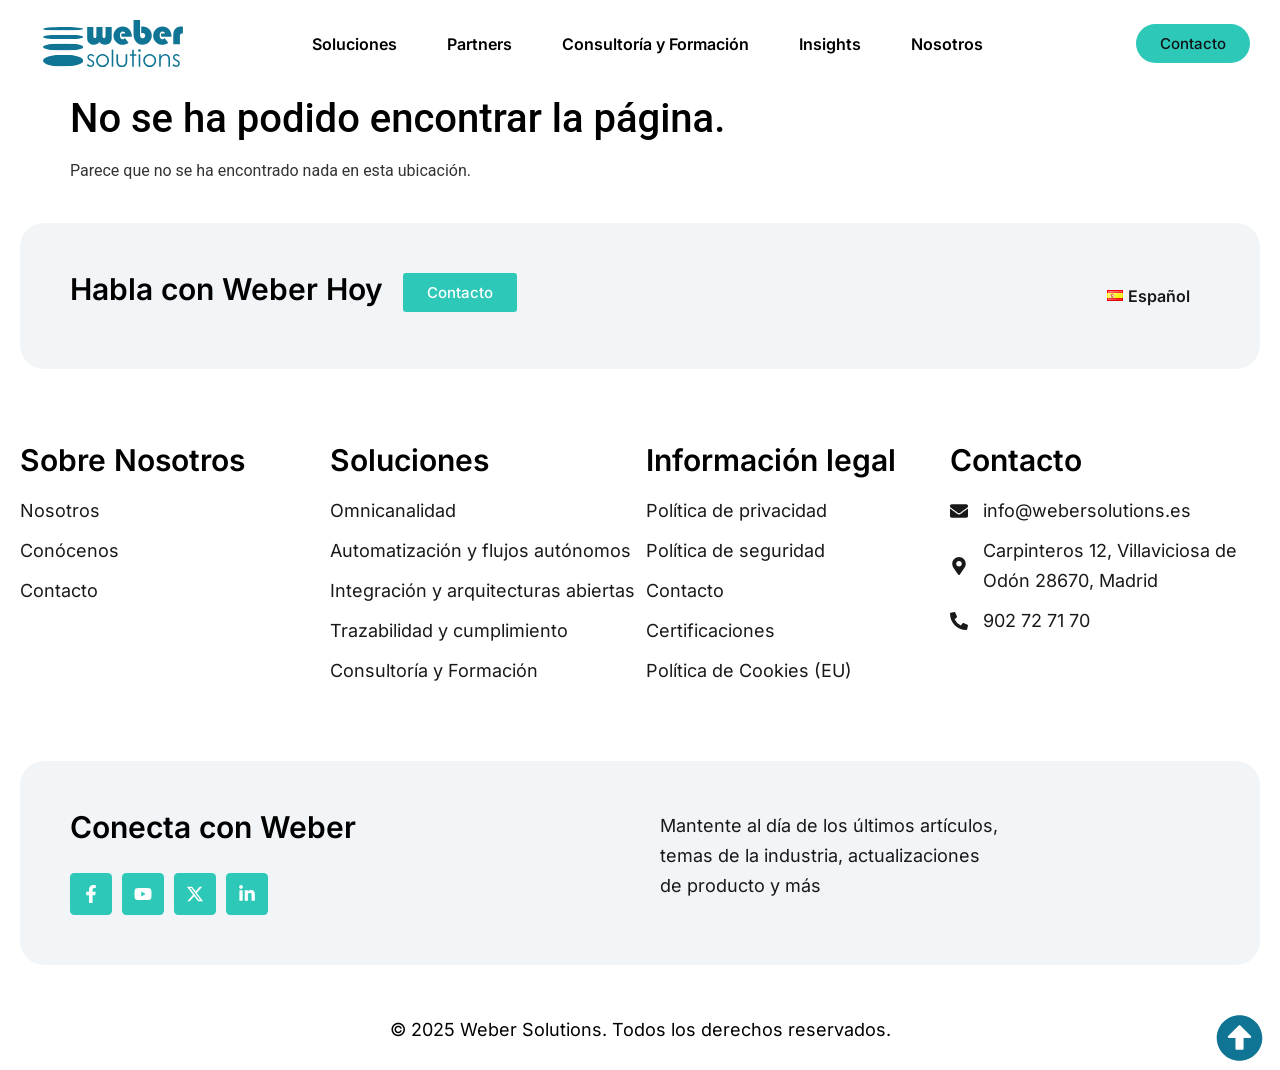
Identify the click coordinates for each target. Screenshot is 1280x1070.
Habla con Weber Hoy (226, 289)
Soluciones (354, 44)
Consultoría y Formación (655, 44)
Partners (479, 44)
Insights (830, 44)
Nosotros (947, 44)
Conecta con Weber (213, 827)
